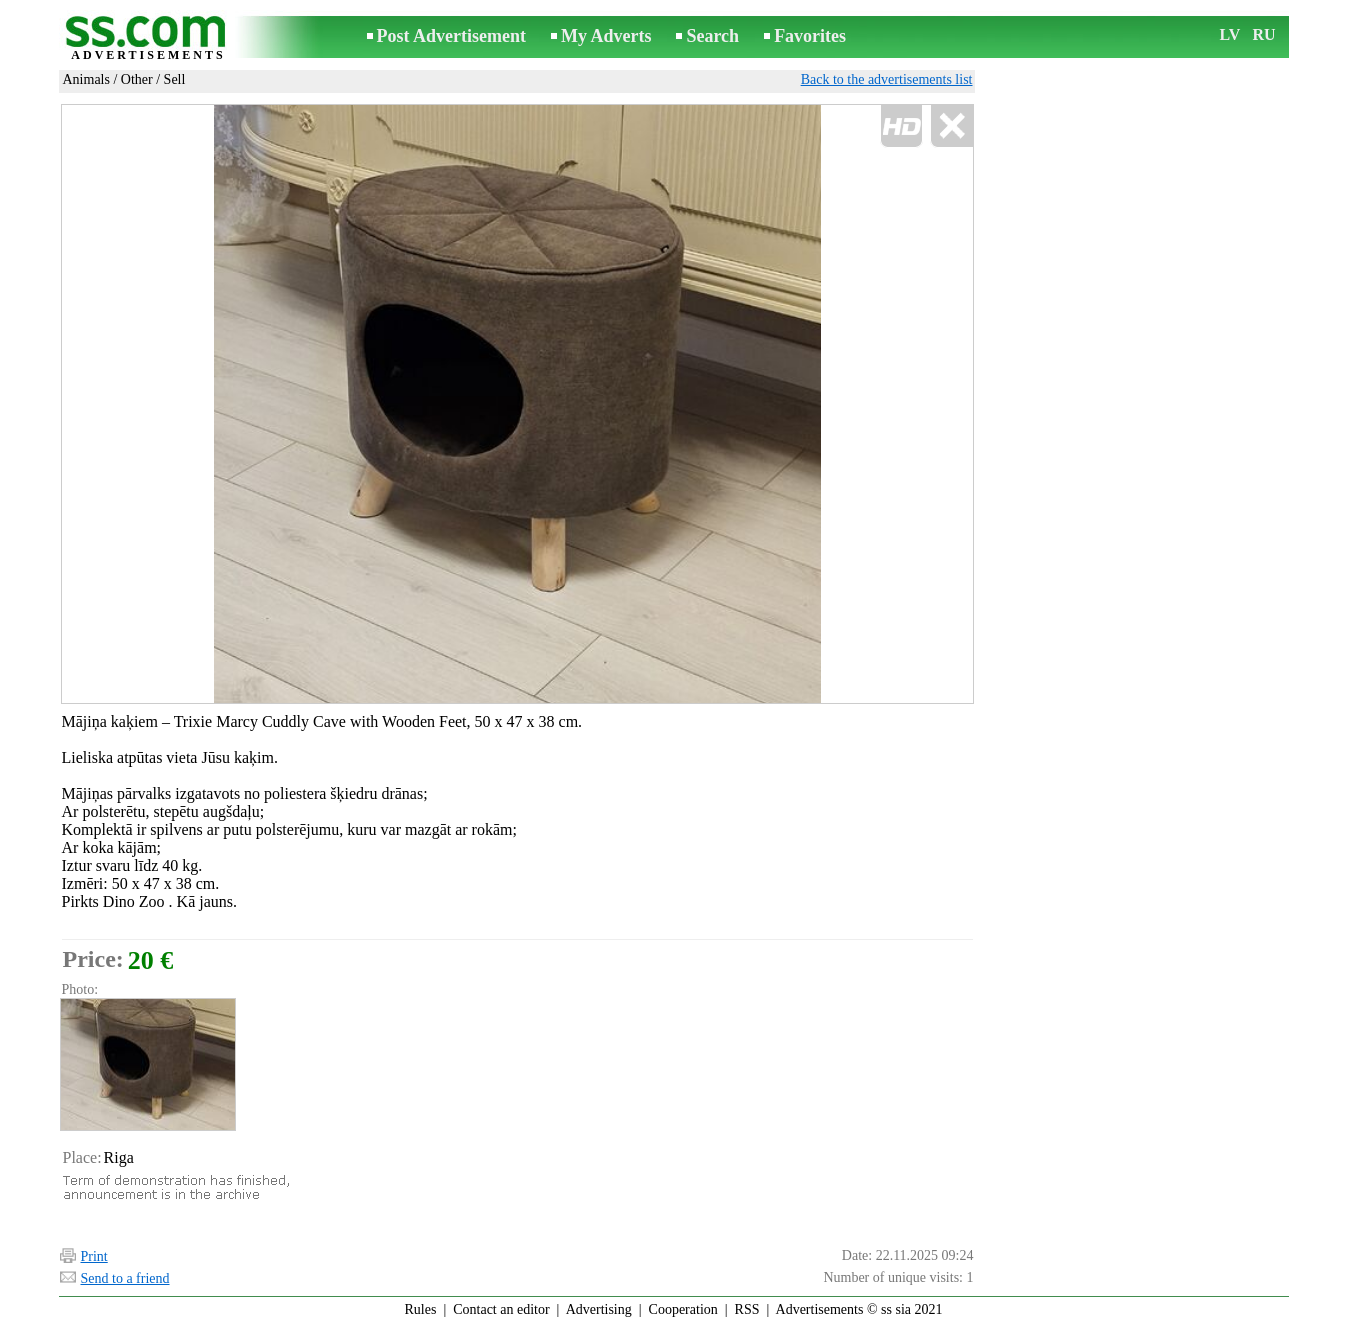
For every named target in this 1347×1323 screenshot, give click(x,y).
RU (1264, 34)
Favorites (810, 36)
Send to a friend (125, 1278)
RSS (747, 1309)
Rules (420, 1309)
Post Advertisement (451, 36)
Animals (86, 79)
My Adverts (606, 36)
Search (712, 36)
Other (137, 79)
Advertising (599, 1309)
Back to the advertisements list (887, 79)
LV (1230, 34)
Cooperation (683, 1309)
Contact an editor (501, 1309)
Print (94, 1256)
